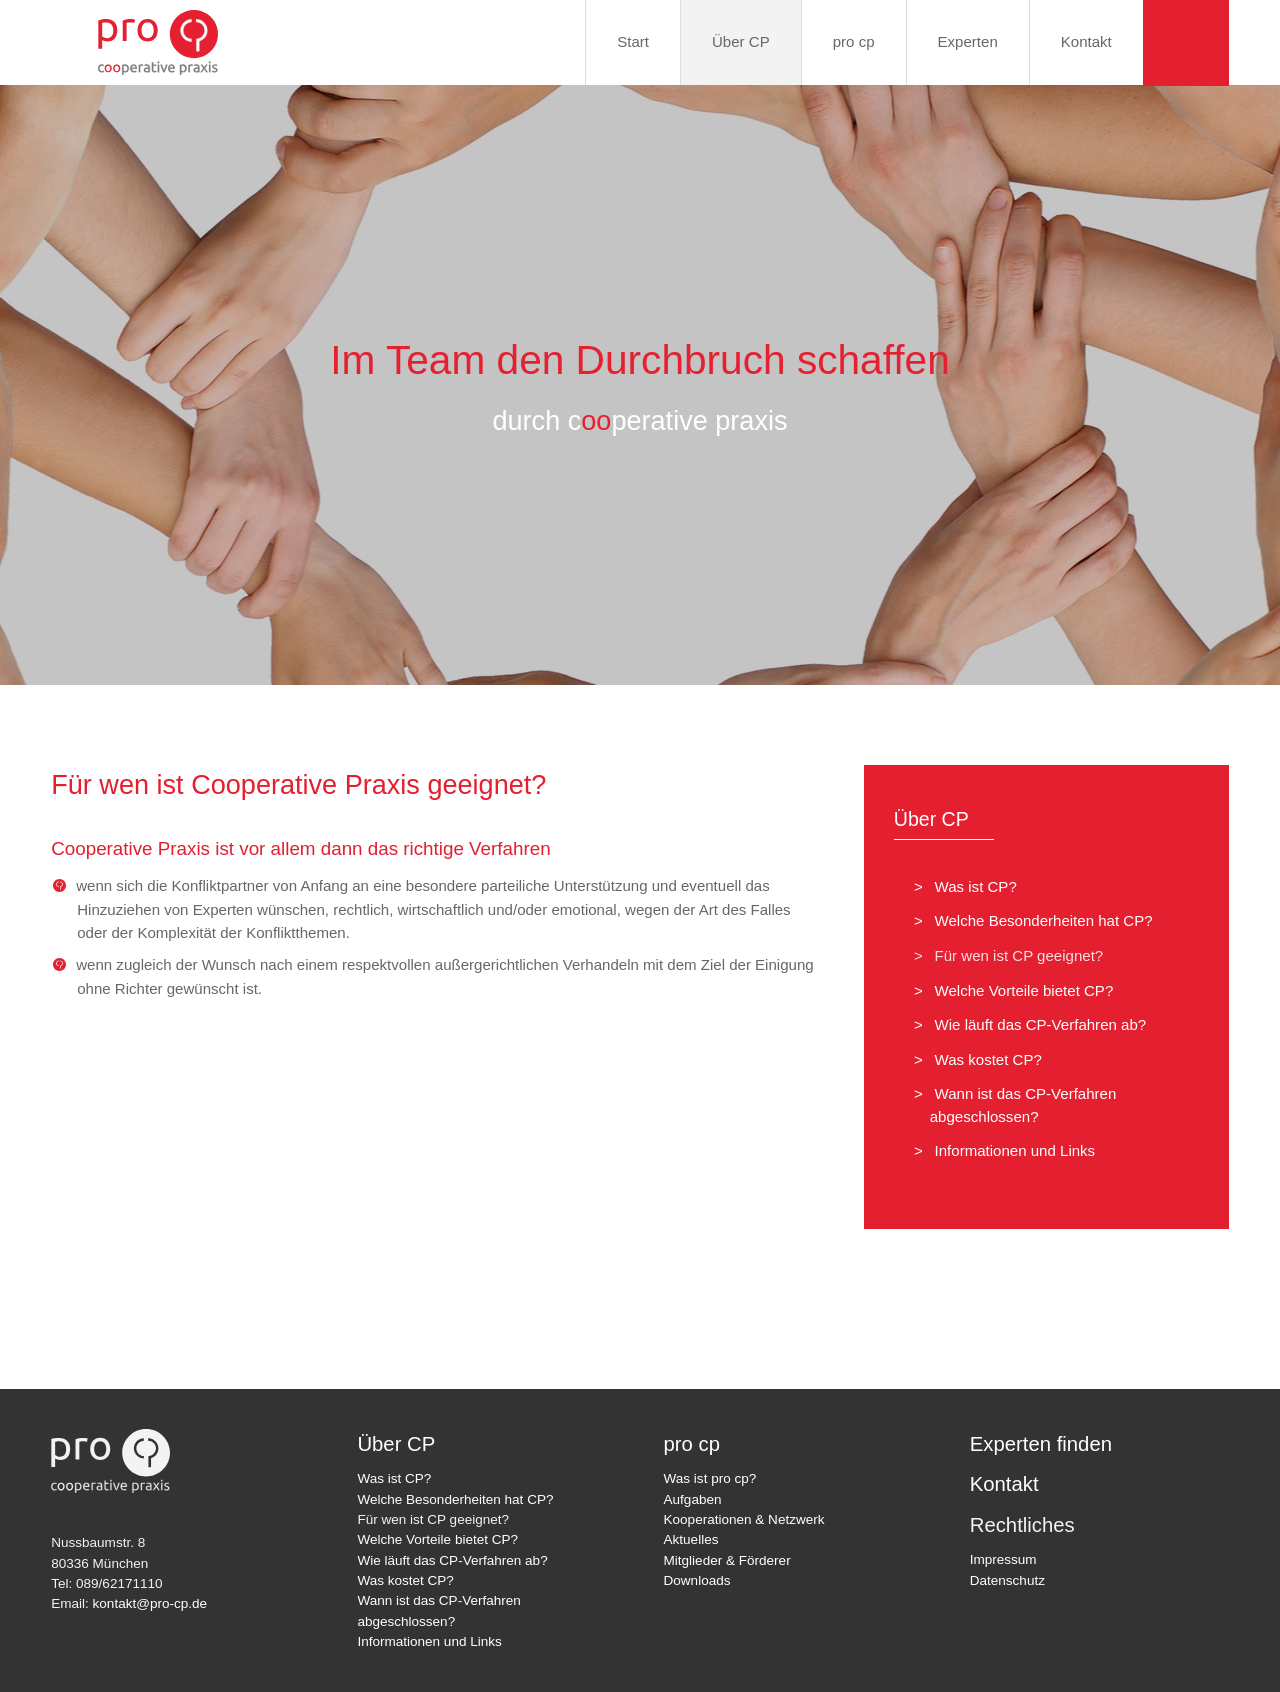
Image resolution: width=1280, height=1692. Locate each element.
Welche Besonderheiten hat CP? (1037, 920)
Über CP (741, 41)
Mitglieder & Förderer (727, 1560)
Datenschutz (1007, 1580)
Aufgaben (693, 1499)
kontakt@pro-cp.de (150, 1603)
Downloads (697, 1580)
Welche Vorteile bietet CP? (1018, 990)
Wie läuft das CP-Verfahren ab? (1034, 1024)
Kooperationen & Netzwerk (744, 1519)
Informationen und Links (1008, 1150)
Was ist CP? (969, 886)
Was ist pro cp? (710, 1478)
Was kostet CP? (982, 1059)
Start (633, 41)
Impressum (1003, 1559)
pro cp (854, 41)
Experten (968, 41)
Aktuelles (691, 1539)
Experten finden (1041, 1444)
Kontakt (1086, 41)
